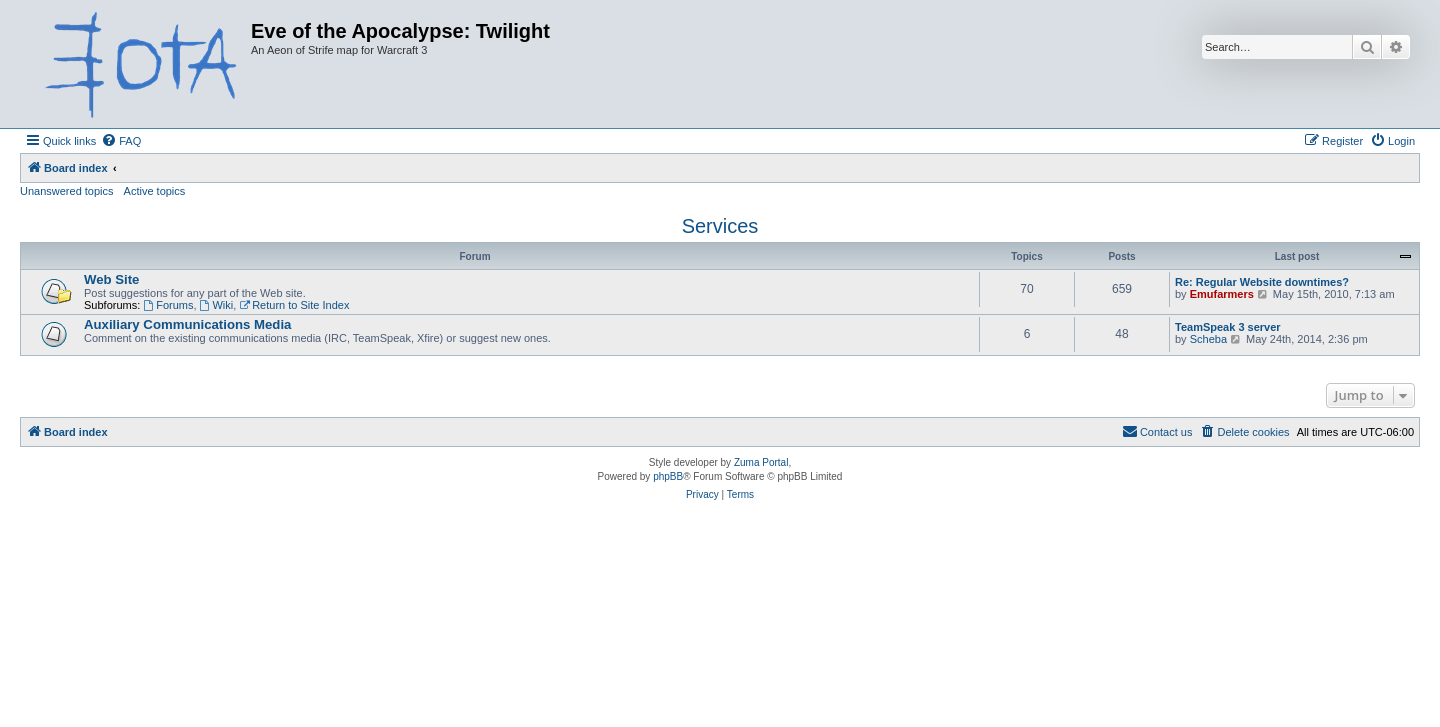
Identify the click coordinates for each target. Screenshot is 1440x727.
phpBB (668, 476)
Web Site (111, 279)
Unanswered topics (67, 191)
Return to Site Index (294, 305)
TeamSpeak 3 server (1228, 327)
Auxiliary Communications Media (187, 324)
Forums (168, 305)
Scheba (1208, 339)
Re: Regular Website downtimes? (1262, 282)
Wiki (217, 305)
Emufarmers (1222, 294)
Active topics (155, 191)
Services (720, 226)
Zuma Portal (761, 462)
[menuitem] (121, 141)
